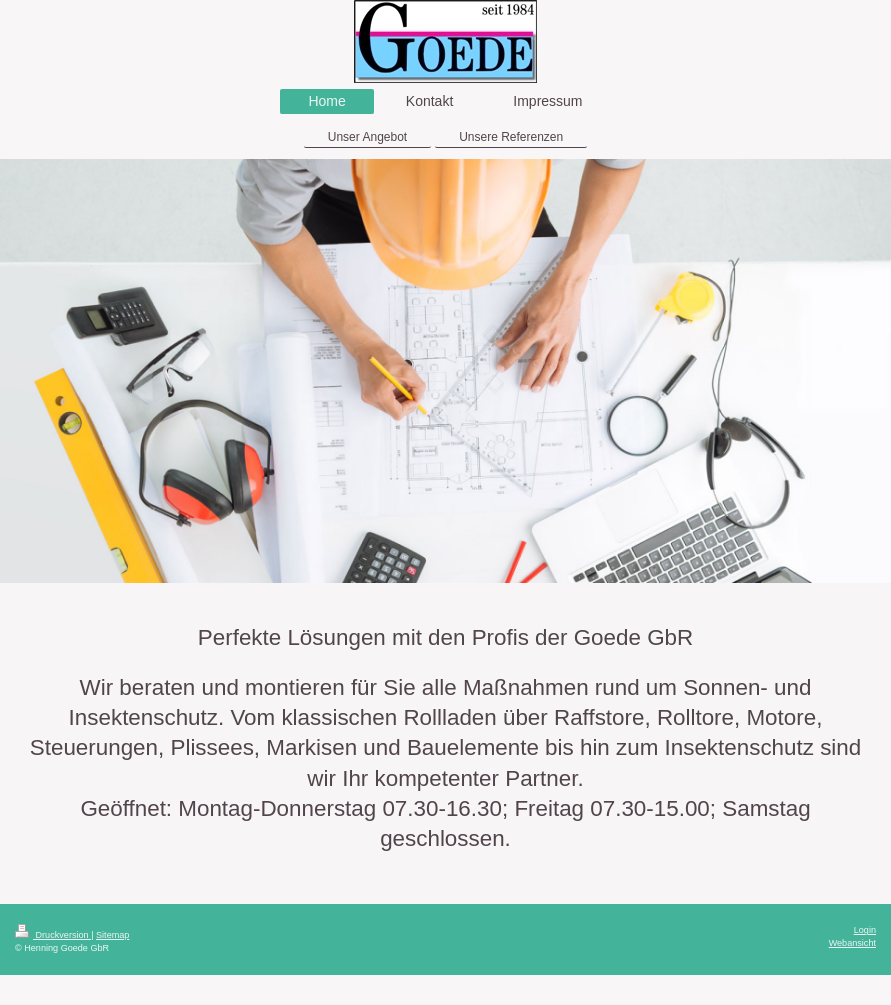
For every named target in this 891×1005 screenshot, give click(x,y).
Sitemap (112, 935)
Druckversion (53, 935)
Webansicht (852, 943)
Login (865, 930)
